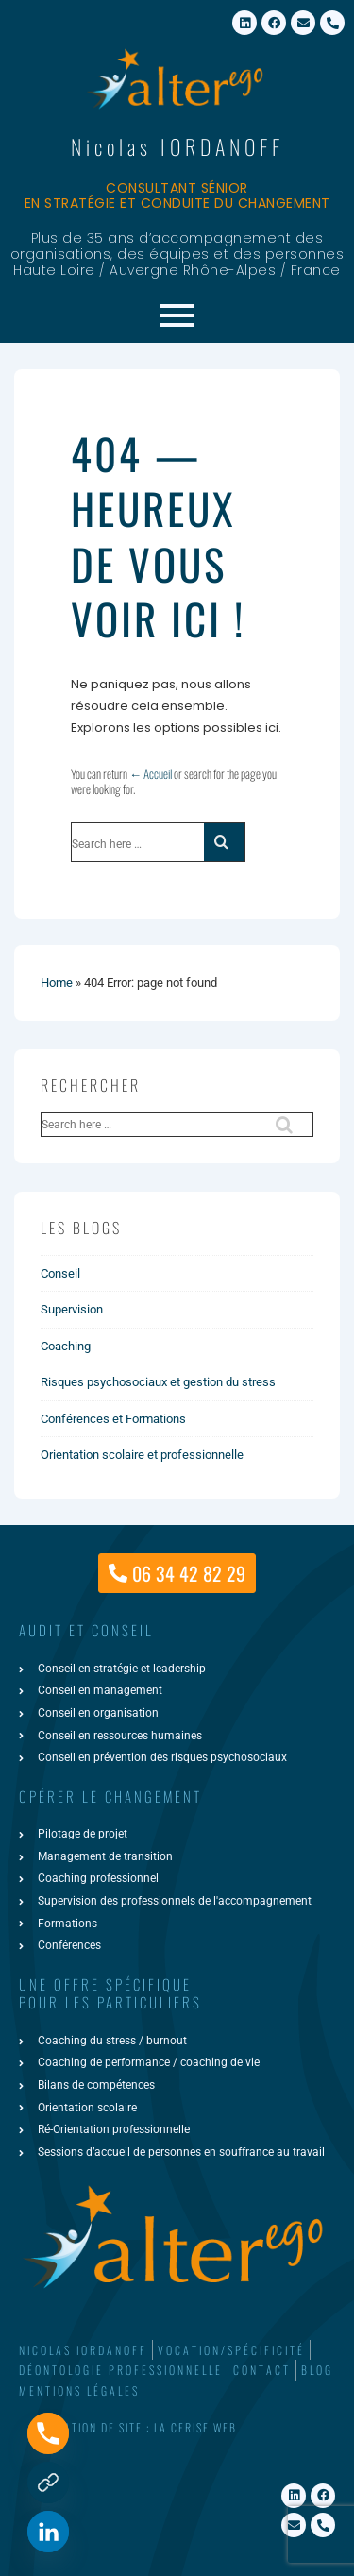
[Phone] (48, 2433)
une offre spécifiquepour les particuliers (110, 1993)
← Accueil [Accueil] (150, 773)
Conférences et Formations (113, 1419)
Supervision (72, 1309)
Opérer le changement (110, 1796)
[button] (177, 2428)
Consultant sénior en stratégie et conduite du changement (177, 195)
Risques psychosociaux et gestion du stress (158, 1382)
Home (57, 982)
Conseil (60, 1273)
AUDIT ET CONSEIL (86, 1629)
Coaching (66, 1346)
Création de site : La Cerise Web (139, 2427)
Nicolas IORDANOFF (177, 146)
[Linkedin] (48, 2531)
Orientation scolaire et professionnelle (142, 1455)
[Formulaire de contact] (48, 2482)
